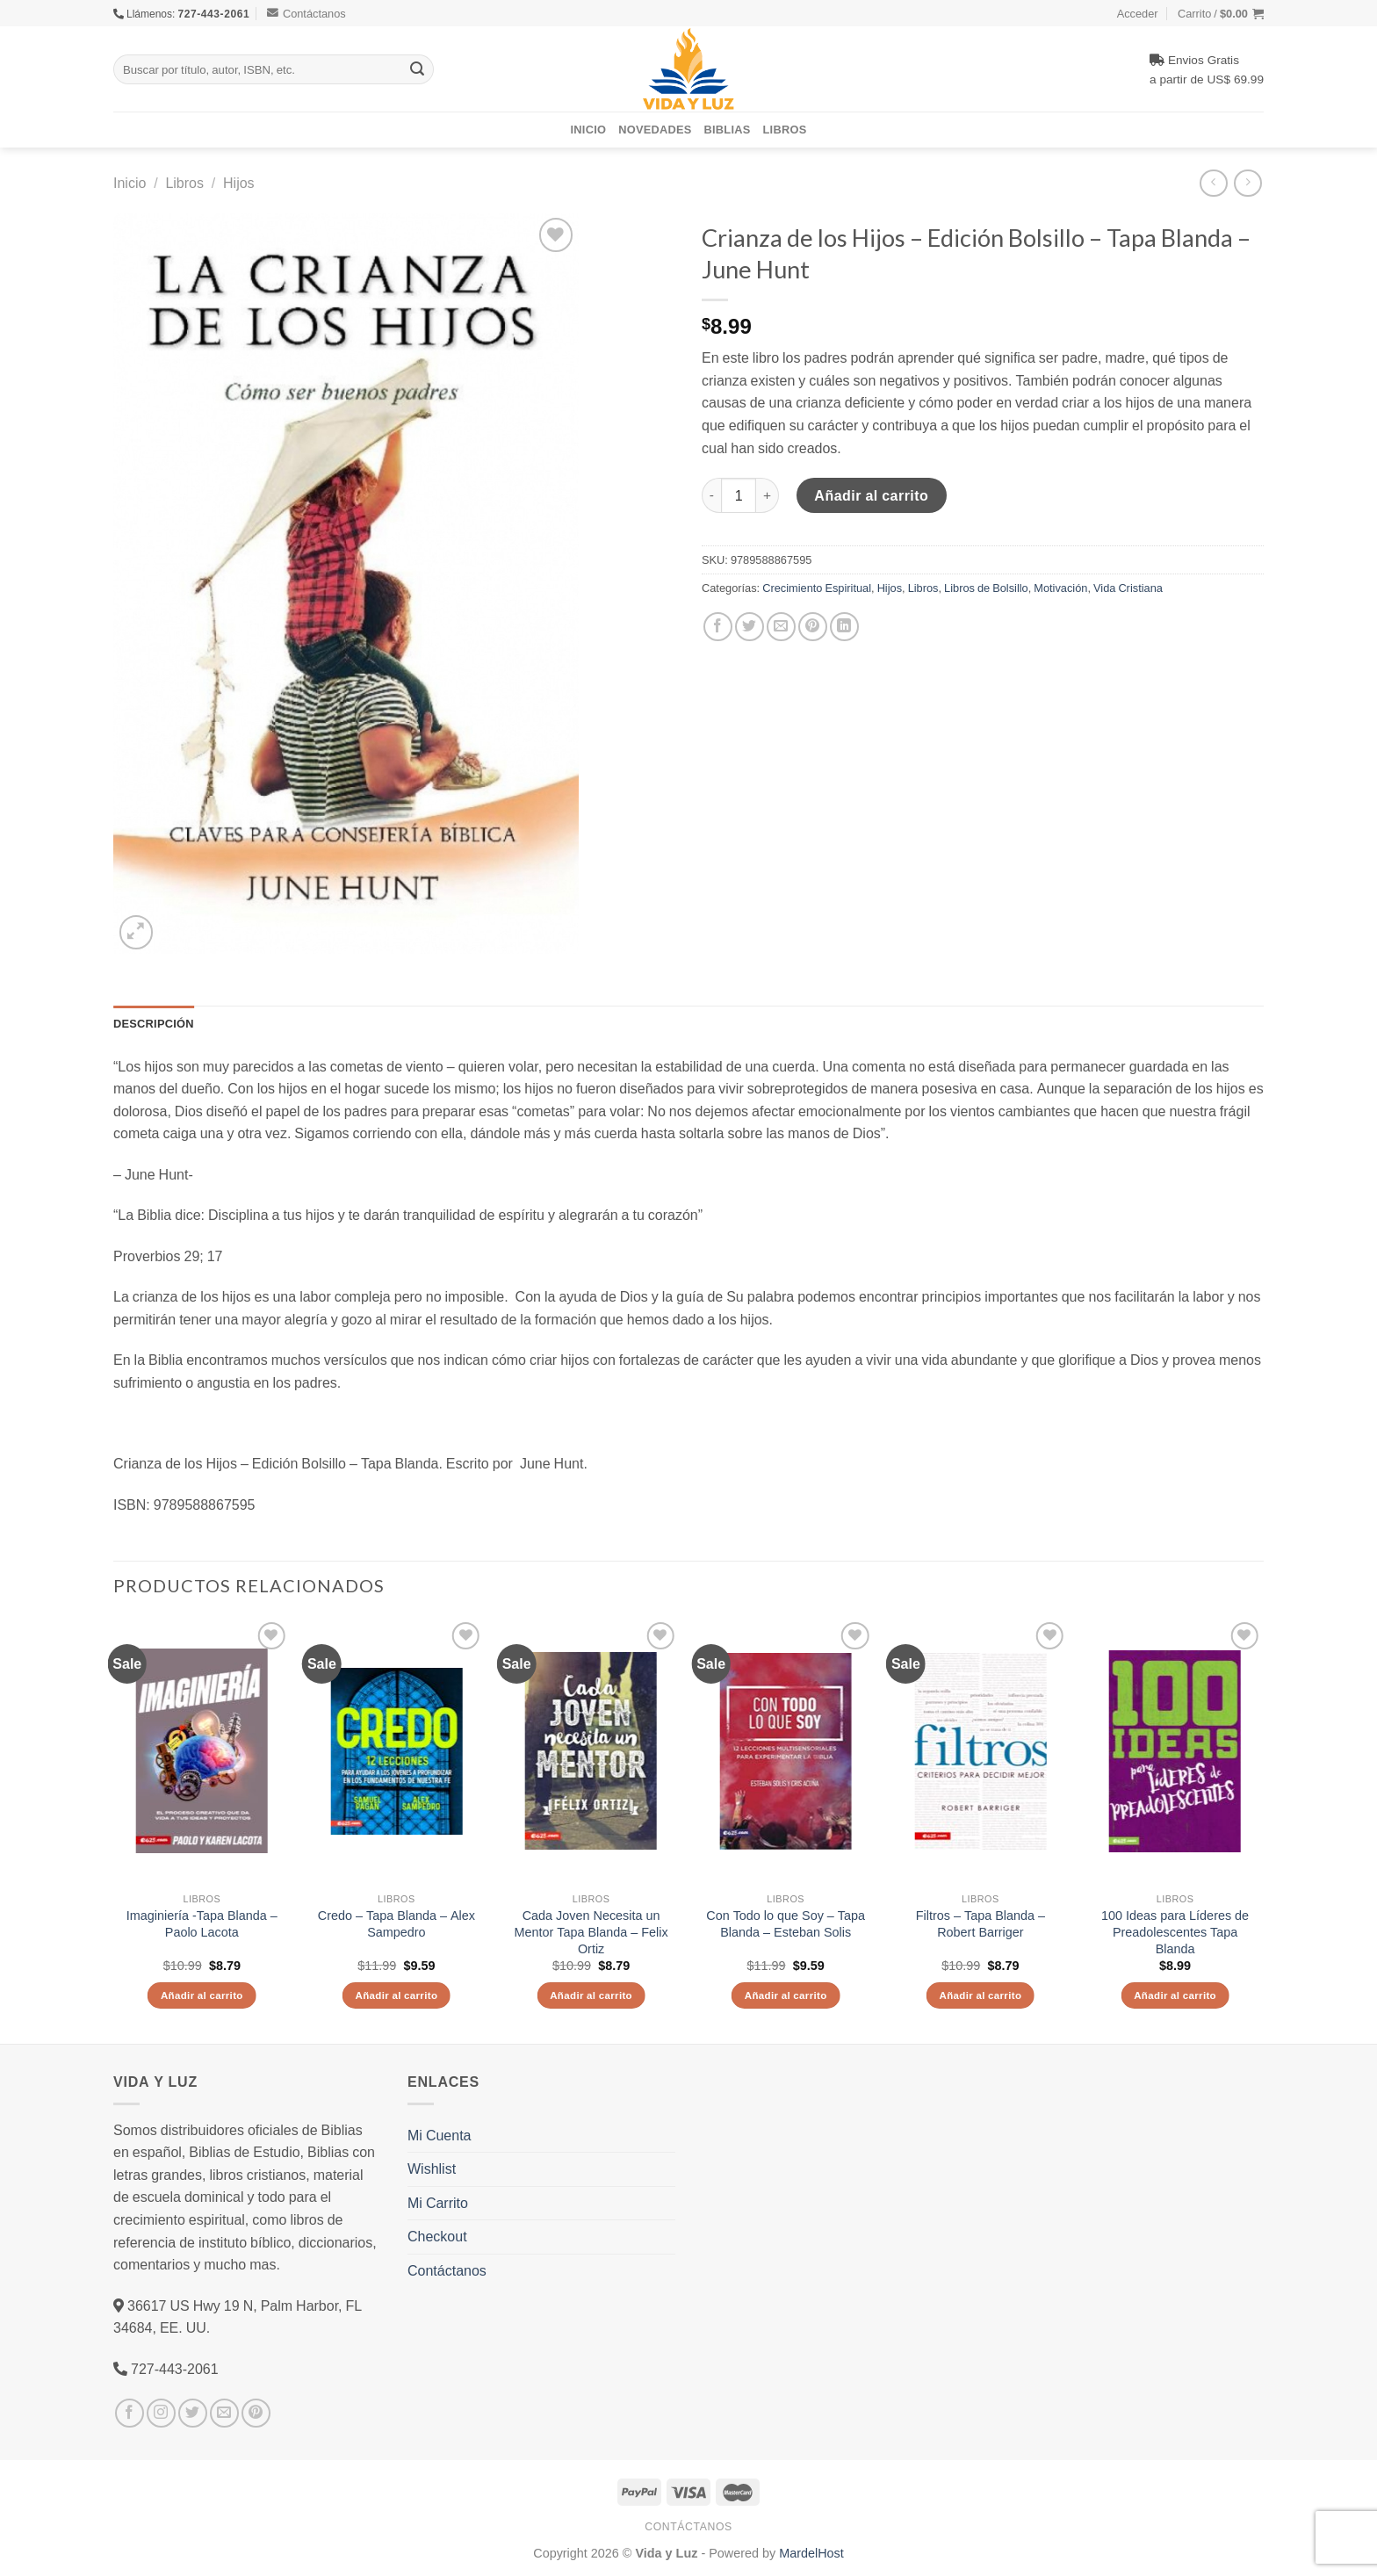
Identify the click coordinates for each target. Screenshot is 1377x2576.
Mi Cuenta (439, 2135)
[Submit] (417, 69)
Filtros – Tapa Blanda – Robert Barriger (980, 1924)
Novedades (654, 129)
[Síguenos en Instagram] (161, 2413)
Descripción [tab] (153, 1023)
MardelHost (811, 2552)
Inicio (589, 129)
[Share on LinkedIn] (844, 626)
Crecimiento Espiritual (816, 587)
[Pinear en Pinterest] (812, 626)
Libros (785, 129)
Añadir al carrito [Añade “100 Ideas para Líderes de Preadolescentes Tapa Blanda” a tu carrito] (1175, 1995)
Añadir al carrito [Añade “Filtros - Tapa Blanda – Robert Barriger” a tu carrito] (980, 1995)
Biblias (727, 129)
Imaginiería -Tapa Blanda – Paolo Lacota (202, 1924)
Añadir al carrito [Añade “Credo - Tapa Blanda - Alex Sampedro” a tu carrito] (396, 1995)
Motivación (1060, 587)
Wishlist (431, 2168)
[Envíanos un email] (224, 2413)
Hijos (239, 182)
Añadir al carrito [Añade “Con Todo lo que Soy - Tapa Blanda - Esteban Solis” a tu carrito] (786, 1995)
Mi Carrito (437, 2202)
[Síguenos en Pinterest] (256, 2413)
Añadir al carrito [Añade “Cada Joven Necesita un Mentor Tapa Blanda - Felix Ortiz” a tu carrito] (591, 1995)
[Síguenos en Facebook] (129, 2413)
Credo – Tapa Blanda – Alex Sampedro (396, 1924)
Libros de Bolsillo (986, 587)
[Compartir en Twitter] (749, 626)
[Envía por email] (781, 626)
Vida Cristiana (1128, 587)
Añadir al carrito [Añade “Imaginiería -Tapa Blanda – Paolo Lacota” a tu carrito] (202, 1995)
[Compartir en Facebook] (717, 626)
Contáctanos (306, 13)
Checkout (437, 2236)
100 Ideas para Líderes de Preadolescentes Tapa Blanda (1175, 1932)
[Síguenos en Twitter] (192, 2413)
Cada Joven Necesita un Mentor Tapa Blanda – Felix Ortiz (591, 1932)
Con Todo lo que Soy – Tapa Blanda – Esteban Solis (785, 1924)
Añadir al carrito (871, 495)
